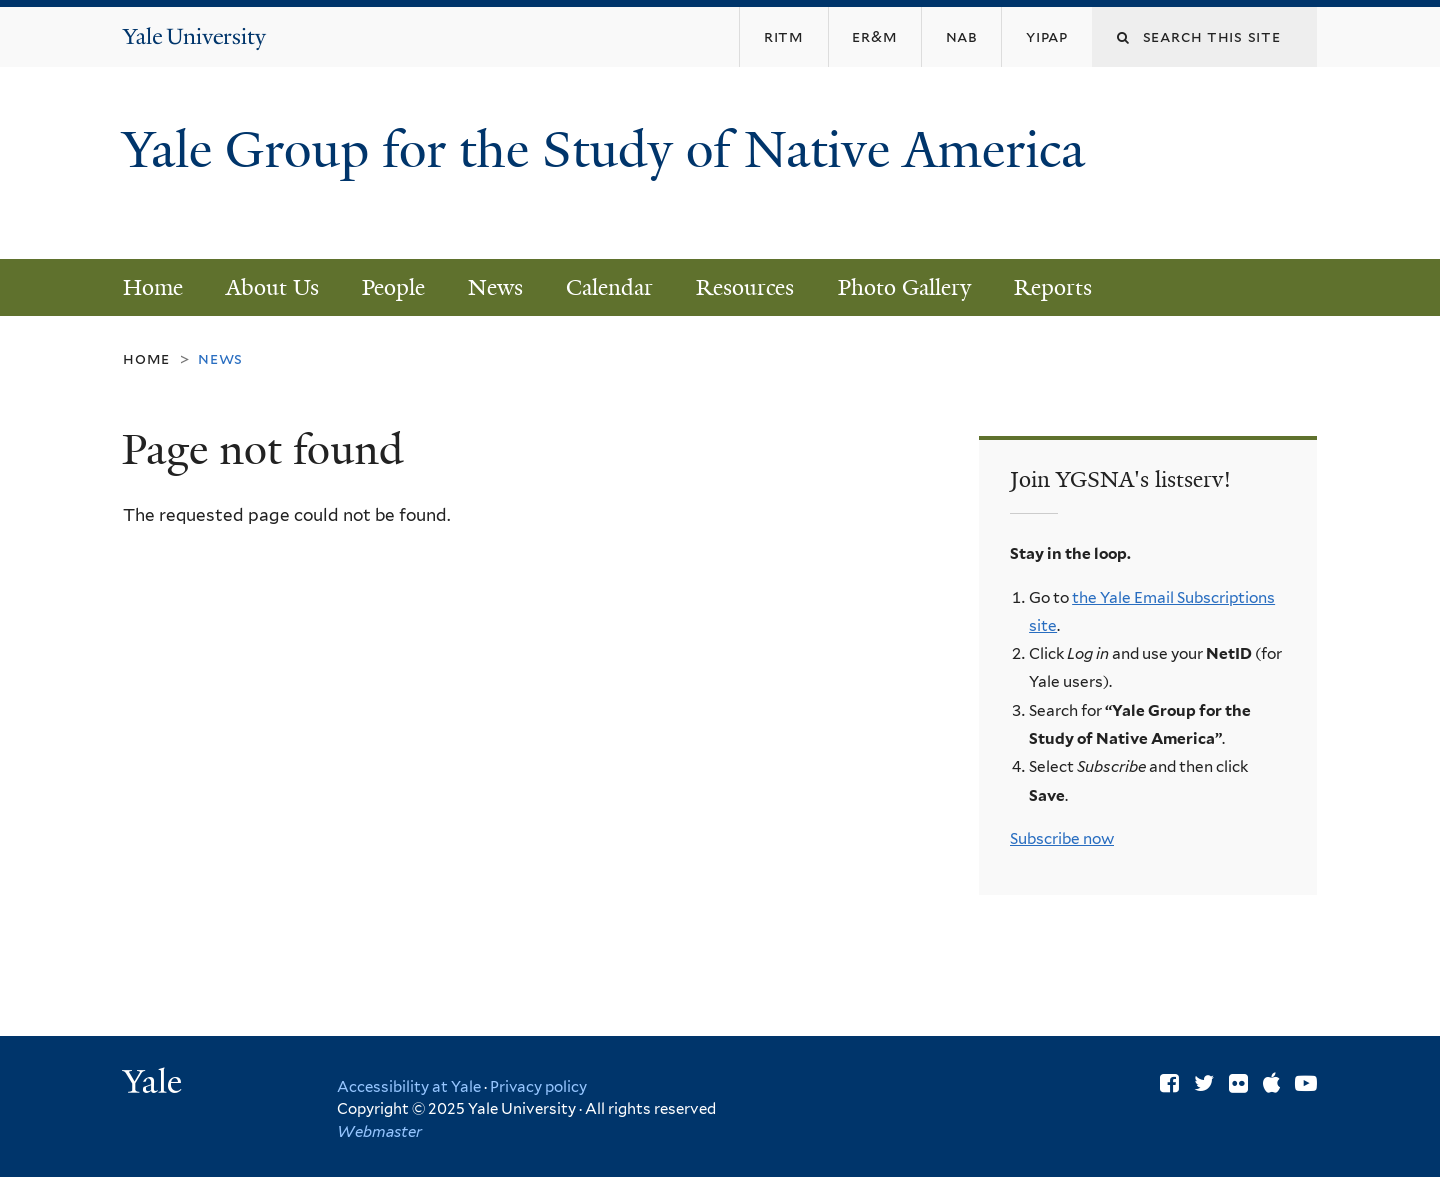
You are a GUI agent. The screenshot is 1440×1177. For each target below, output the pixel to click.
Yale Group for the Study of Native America (603, 180)
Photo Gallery (904, 287)
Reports (1053, 287)
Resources (745, 287)
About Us (272, 287)
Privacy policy (538, 1087)
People (393, 287)
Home (153, 287)
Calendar (609, 287)
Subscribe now (1062, 838)
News (495, 287)
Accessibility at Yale (409, 1087)
